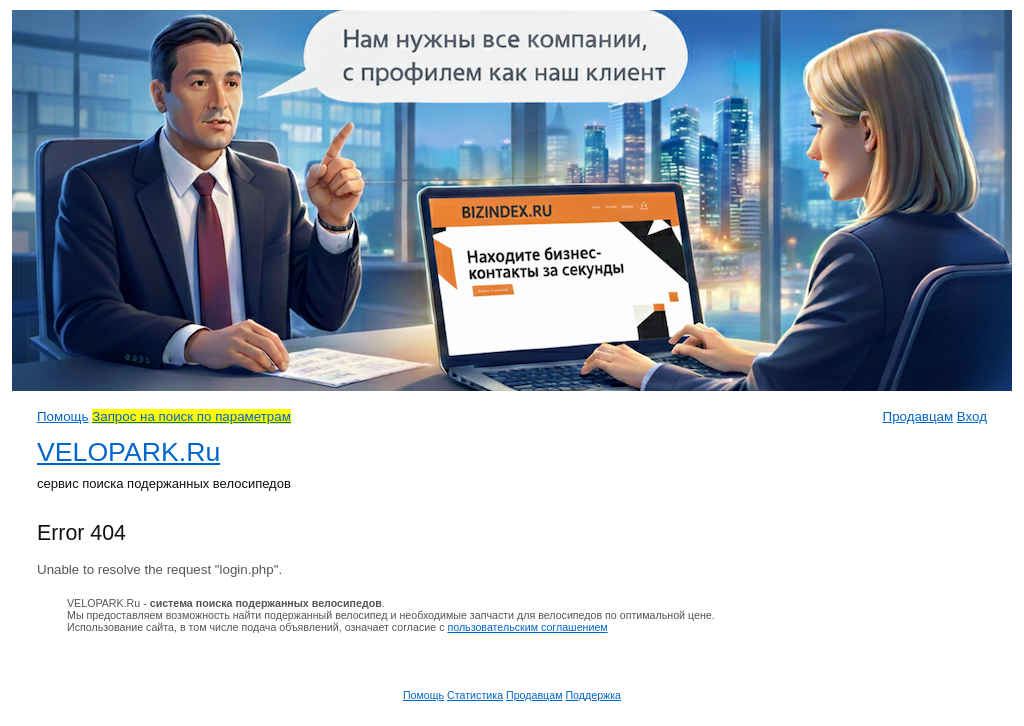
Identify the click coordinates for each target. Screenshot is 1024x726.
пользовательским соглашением (527, 627)
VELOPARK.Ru (128, 452)
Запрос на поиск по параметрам (191, 416)
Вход (972, 416)
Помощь (62, 416)
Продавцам (918, 416)
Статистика (475, 695)
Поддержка (593, 695)
